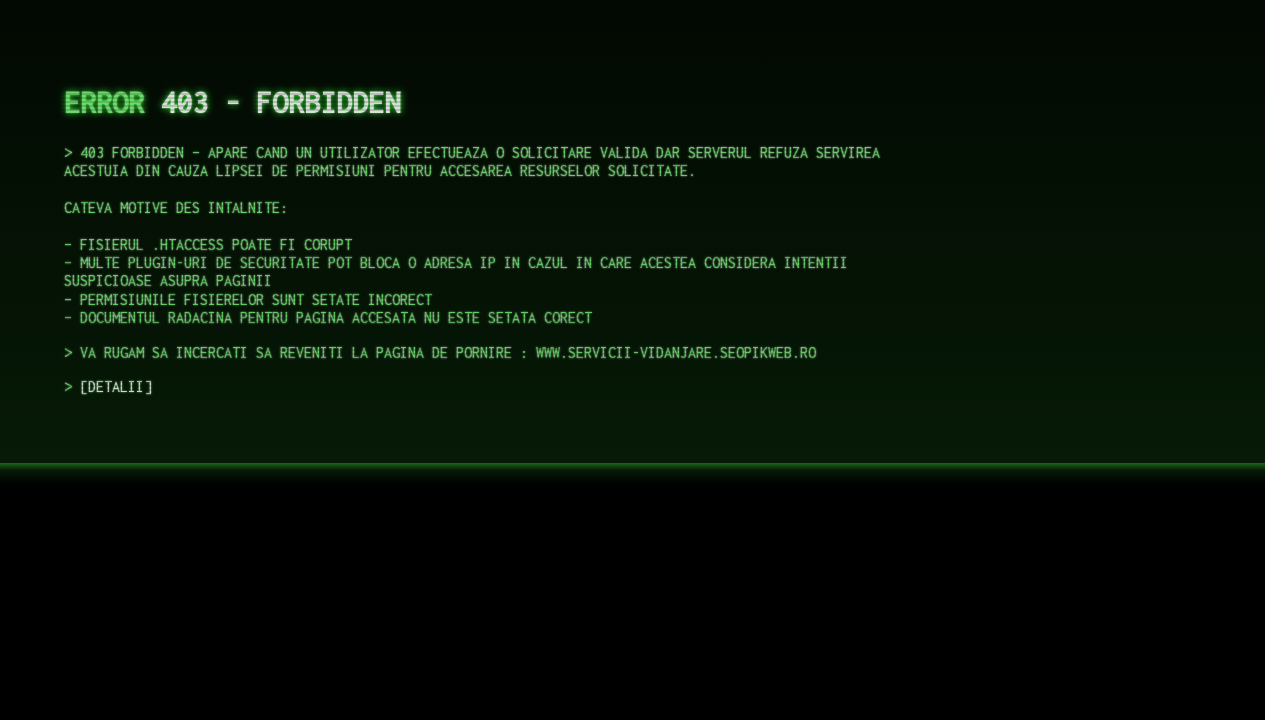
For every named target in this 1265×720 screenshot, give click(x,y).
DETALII (116, 386)
